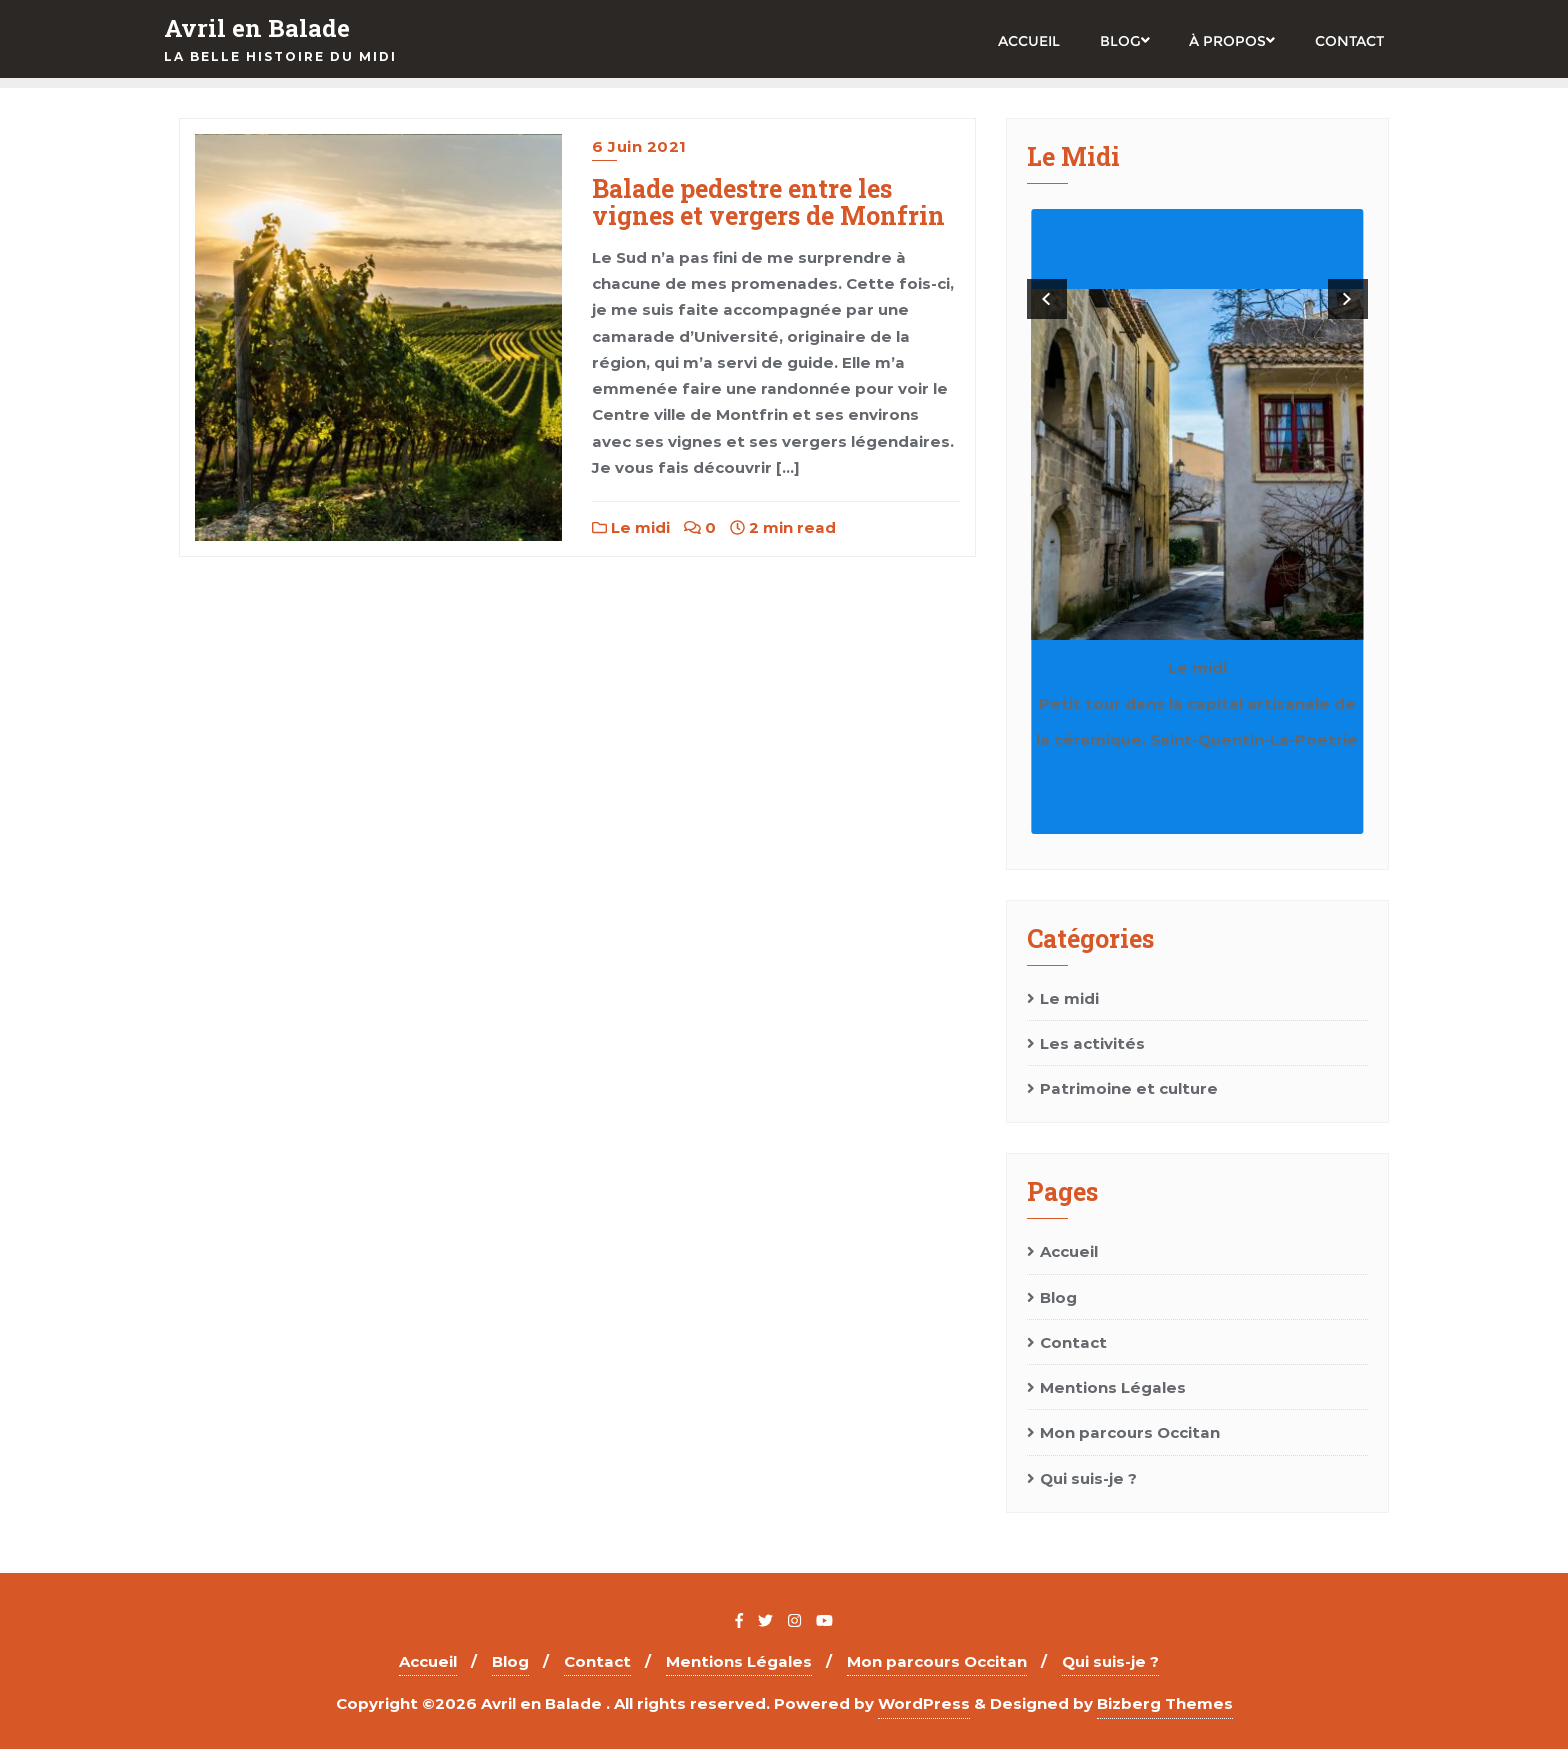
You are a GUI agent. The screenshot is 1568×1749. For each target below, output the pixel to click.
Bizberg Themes (1165, 1703)
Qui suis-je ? (1088, 1478)
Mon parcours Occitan (1130, 1432)
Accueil (1069, 1251)
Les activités (1092, 1043)
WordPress (924, 1703)
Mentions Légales (1113, 1387)
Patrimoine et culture (1129, 1088)
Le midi (631, 527)
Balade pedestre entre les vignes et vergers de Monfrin (768, 202)
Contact (1073, 1342)
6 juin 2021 (639, 146)
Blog (1058, 1297)
